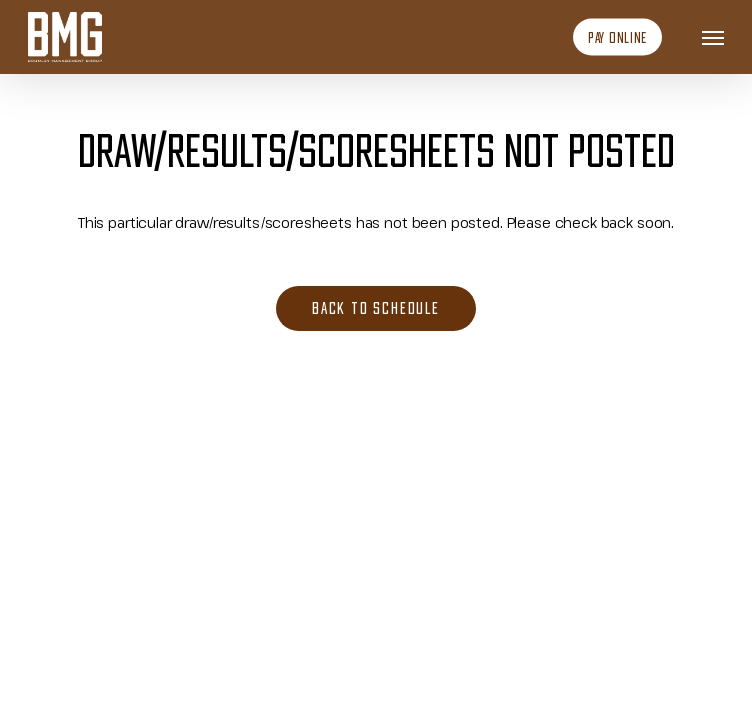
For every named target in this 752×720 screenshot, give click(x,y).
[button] (713, 37)
